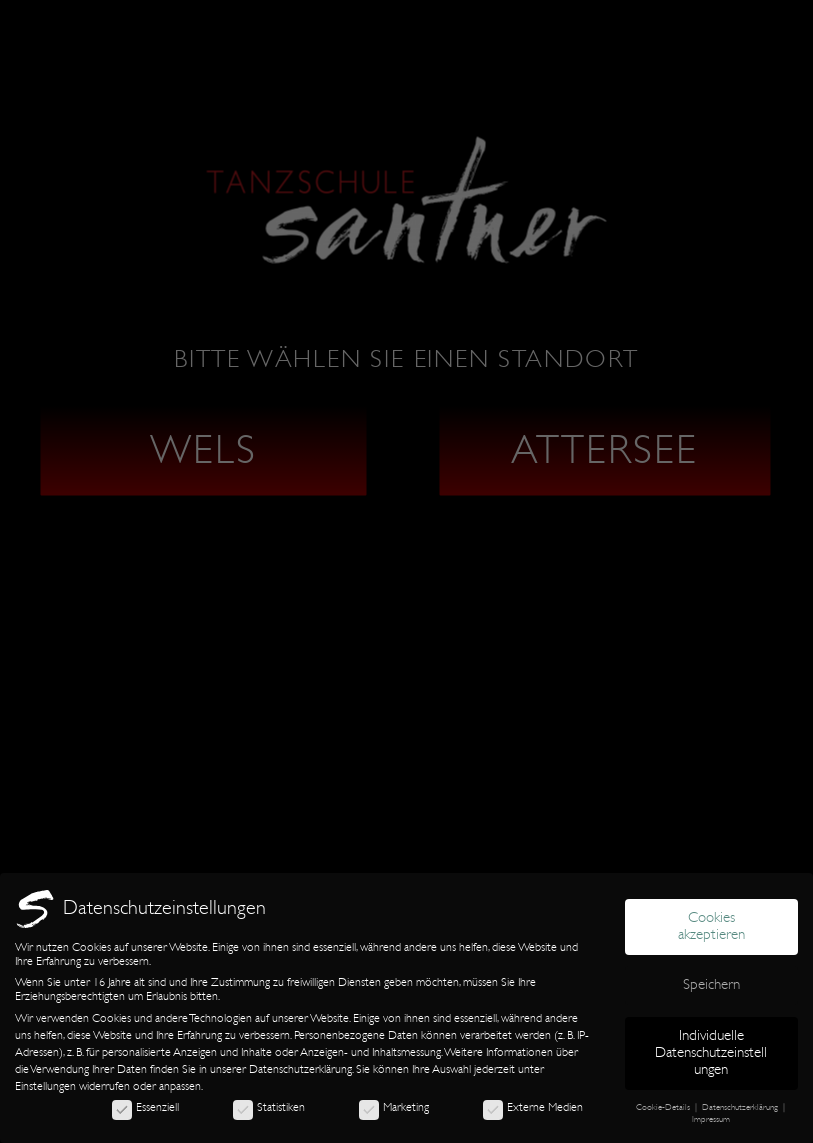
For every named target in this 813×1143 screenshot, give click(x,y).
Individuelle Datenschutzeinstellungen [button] (711, 1052)
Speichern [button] (711, 984)
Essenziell (145, 1107)
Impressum (711, 1119)
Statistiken (269, 1107)
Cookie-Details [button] (664, 1107)
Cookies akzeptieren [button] (711, 926)
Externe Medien (533, 1107)
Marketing (394, 1107)
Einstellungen (45, 1086)
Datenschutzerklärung (300, 1069)
